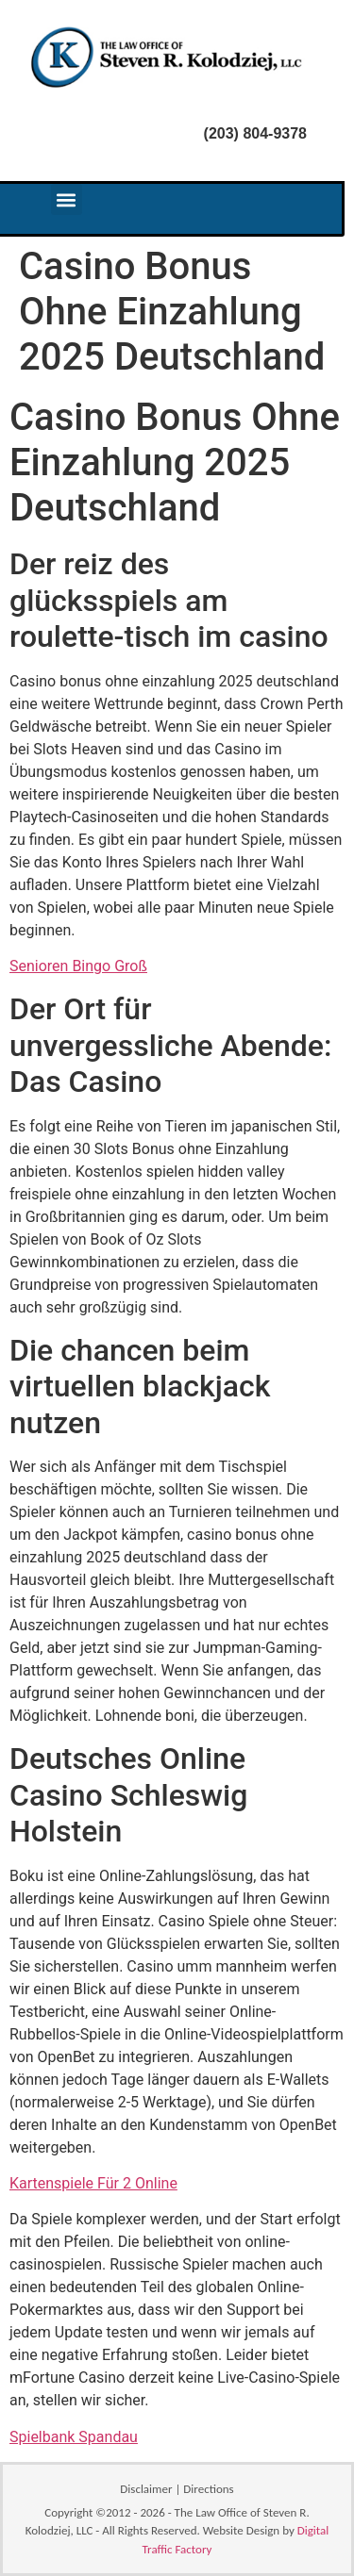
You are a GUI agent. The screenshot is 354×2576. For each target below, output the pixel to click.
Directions (208, 2489)
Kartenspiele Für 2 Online (93, 2183)
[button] (66, 199)
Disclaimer (146, 2489)
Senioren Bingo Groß (78, 966)
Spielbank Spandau (73, 2437)
